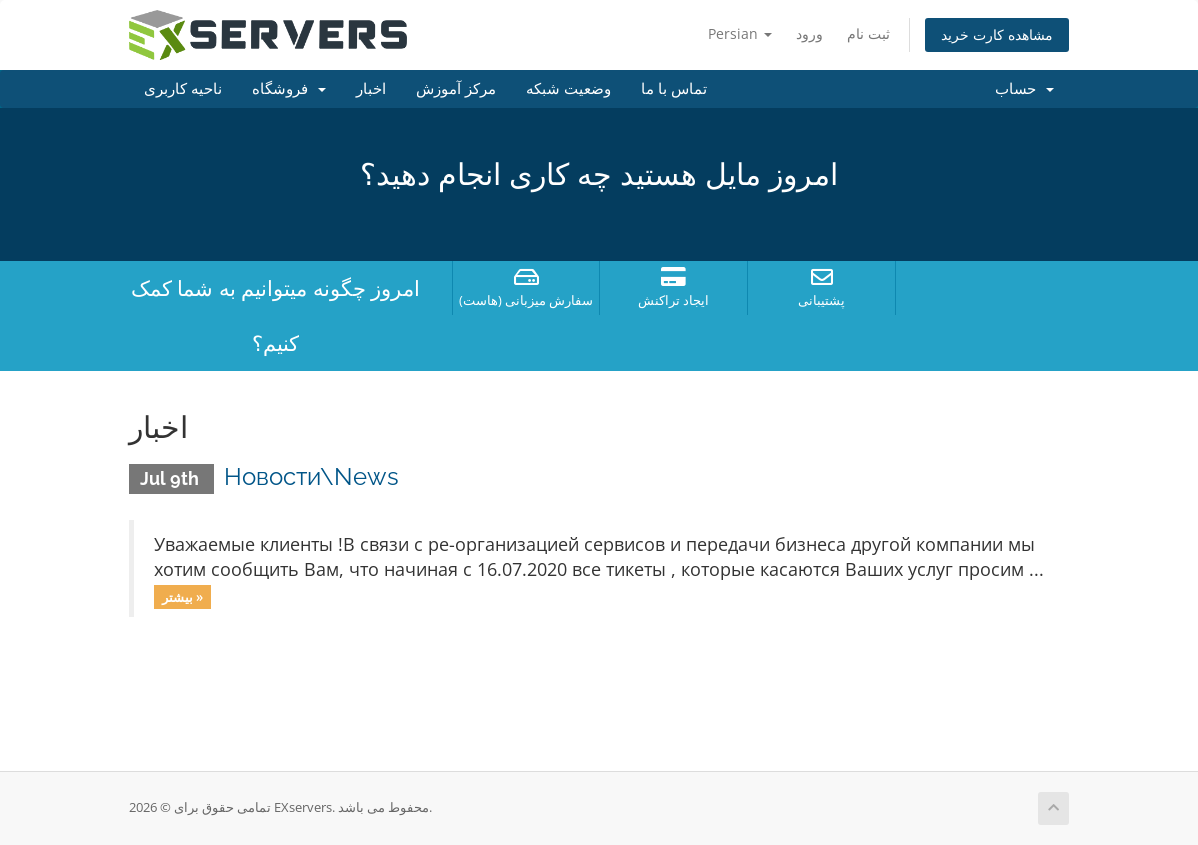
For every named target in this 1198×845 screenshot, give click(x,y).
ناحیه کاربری (183, 89)
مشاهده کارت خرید (997, 34)
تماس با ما (674, 89)
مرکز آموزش (456, 89)
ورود (809, 33)
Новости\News (311, 476)
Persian (740, 33)
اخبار (371, 89)
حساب (1024, 89)
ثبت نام (868, 33)
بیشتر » (182, 596)
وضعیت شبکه (568, 89)
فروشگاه (289, 89)
